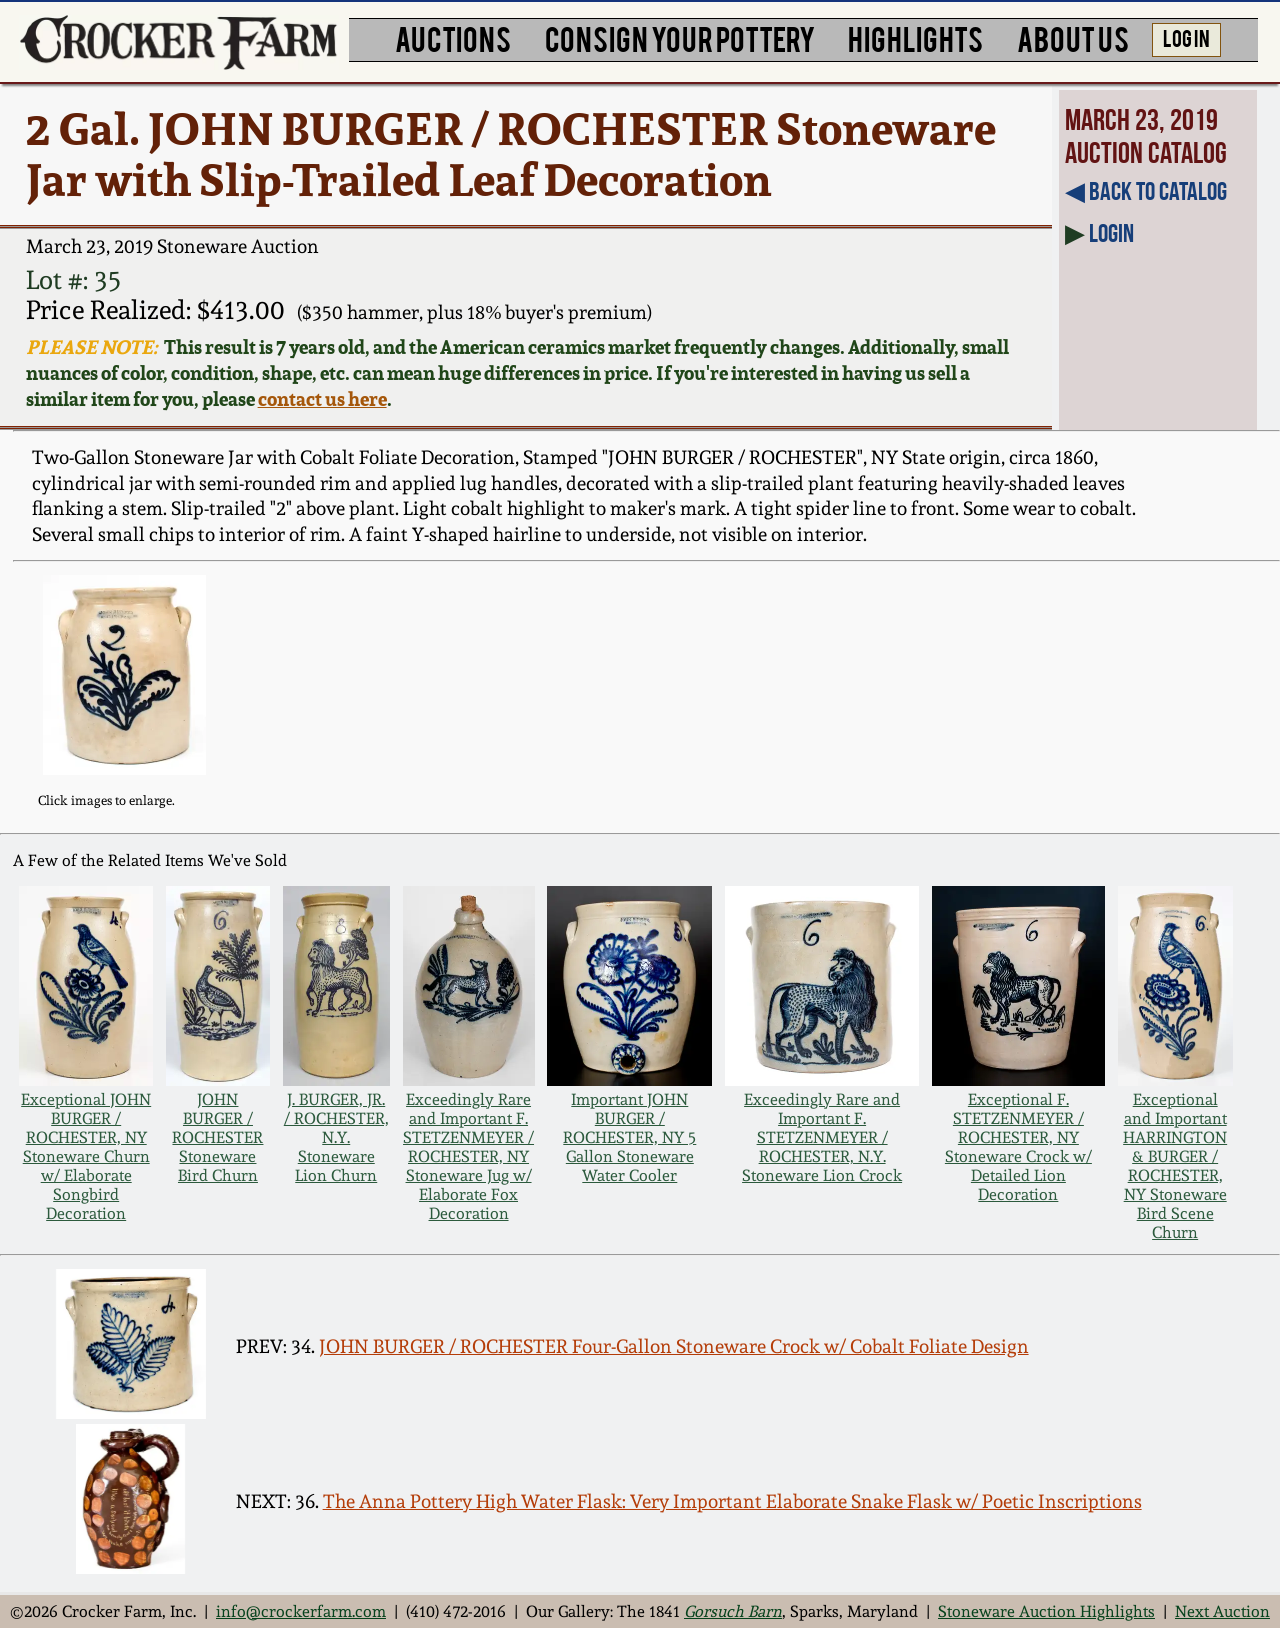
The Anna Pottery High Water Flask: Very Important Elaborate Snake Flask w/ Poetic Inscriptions (732, 1501)
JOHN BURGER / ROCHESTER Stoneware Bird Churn (217, 1137)
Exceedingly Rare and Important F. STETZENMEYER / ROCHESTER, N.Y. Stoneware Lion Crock (822, 1137)
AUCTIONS (453, 37)
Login (1111, 233)
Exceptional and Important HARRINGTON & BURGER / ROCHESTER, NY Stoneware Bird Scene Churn (1175, 1166)
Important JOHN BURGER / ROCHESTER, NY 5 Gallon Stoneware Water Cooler (629, 1137)
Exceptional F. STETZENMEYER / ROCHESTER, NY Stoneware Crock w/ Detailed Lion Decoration (1018, 1147)
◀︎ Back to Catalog (1146, 191)
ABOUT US (1073, 37)
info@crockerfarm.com (301, 1611)
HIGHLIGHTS (915, 37)
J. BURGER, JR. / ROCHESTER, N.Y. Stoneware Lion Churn (336, 1137)
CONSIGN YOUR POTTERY (680, 37)
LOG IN (1186, 37)
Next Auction (1222, 1611)
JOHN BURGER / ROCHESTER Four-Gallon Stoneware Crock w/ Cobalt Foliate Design (674, 1346)
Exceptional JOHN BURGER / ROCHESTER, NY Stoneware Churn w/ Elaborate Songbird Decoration (86, 1156)
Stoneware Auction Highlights (1046, 1611)
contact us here (322, 399)
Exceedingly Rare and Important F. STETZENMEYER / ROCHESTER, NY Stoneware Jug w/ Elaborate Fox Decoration (468, 1156)
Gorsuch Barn (733, 1611)
